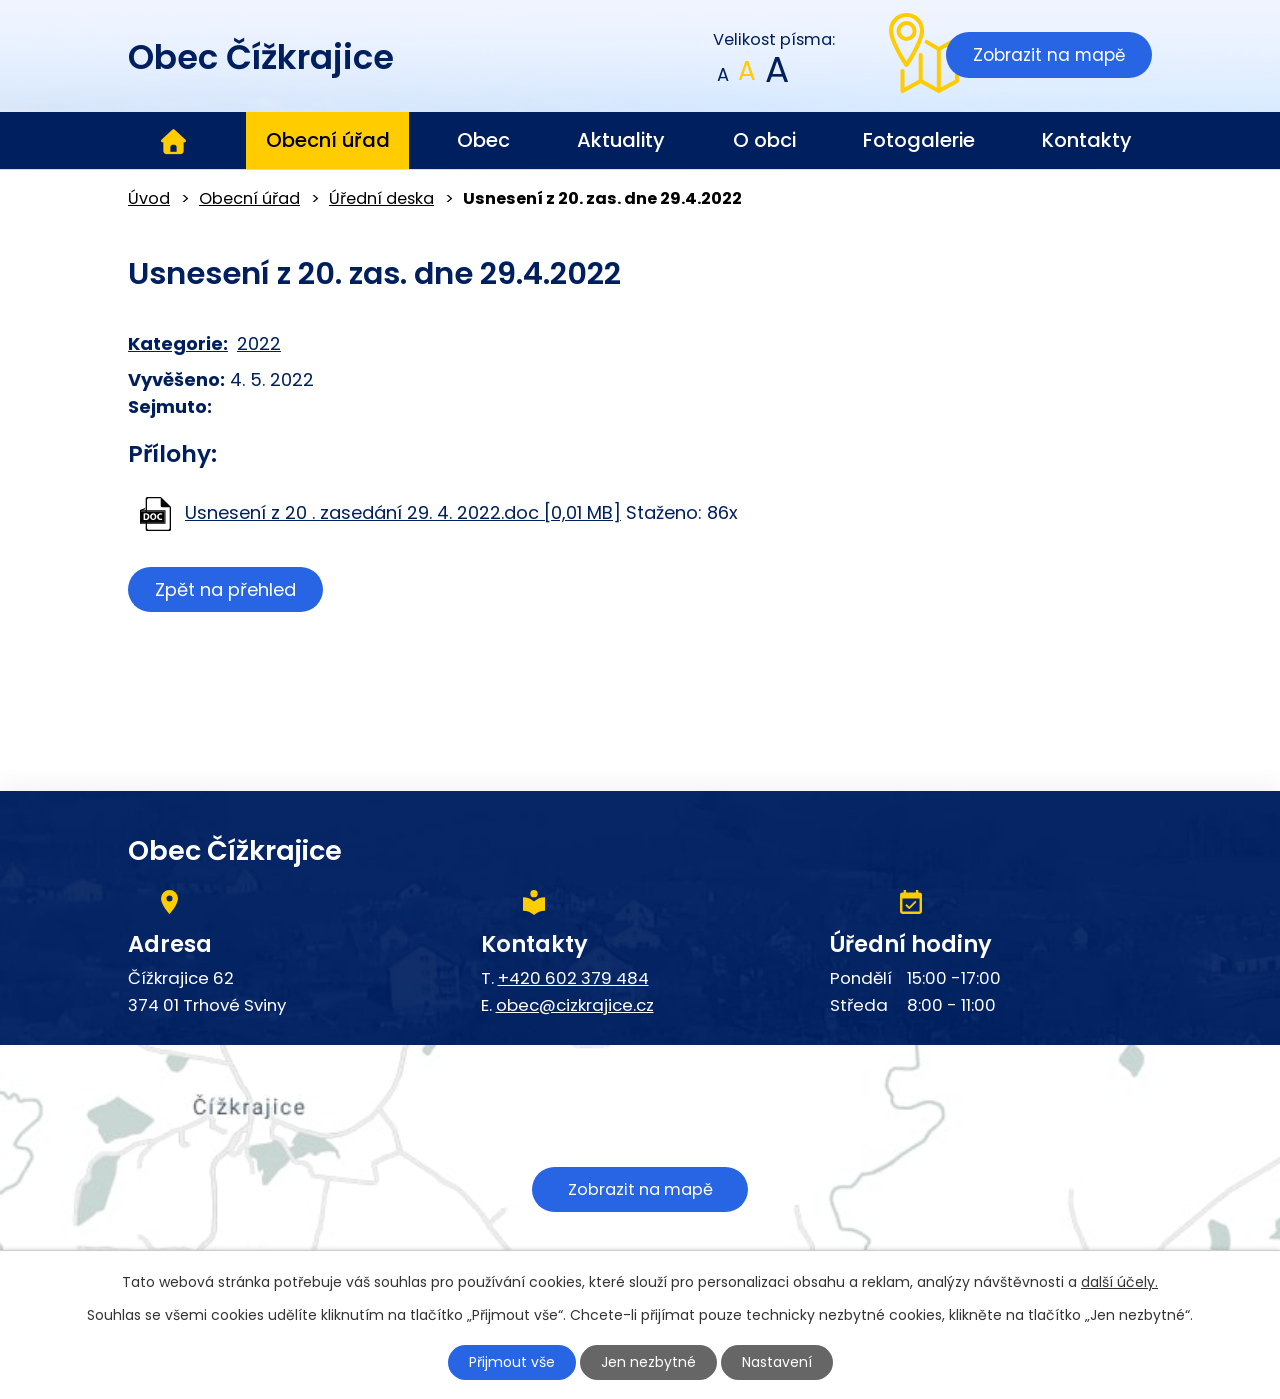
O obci (764, 140)
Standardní (747, 75)
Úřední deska (381, 198)
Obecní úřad (328, 140)
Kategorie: (178, 343)
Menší (723, 75)
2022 (259, 343)
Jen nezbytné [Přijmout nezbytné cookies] (648, 1362)
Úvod (173, 141)
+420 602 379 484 (573, 978)
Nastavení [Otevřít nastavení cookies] (777, 1362)
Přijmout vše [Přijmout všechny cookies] (512, 1362)
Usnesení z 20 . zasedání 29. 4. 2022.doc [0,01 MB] (403, 512)
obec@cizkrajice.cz (575, 1005)
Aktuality (621, 140)
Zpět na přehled (225, 589)
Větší (775, 75)
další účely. (1119, 1282)
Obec (483, 140)
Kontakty (1087, 140)
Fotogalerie (919, 140)
